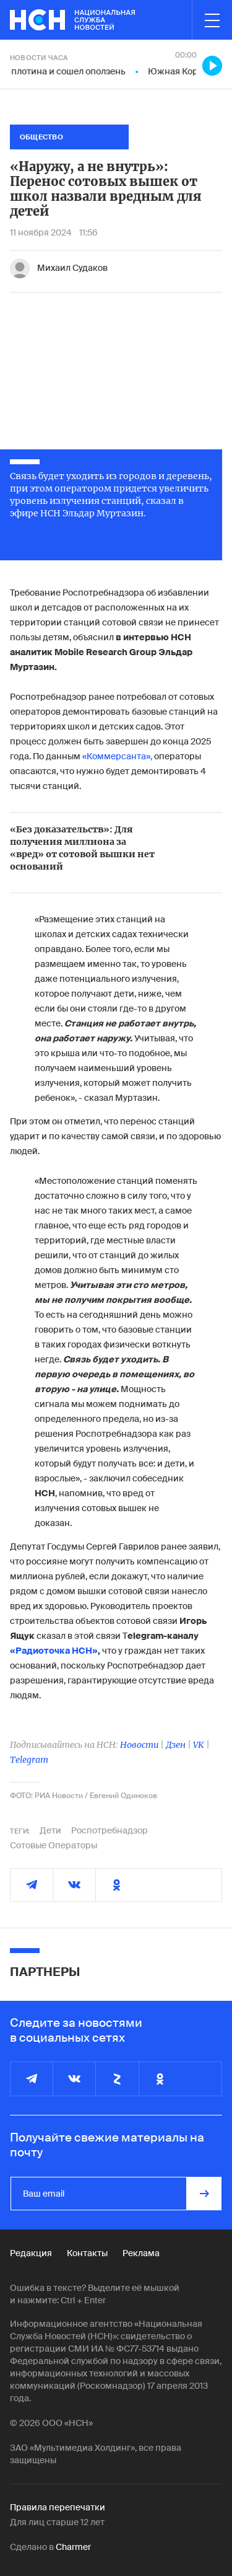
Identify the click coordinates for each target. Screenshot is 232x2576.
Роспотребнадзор (109, 1830)
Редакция (31, 2253)
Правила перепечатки (57, 2507)
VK (198, 1744)
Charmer (73, 2546)
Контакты (87, 2253)
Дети (50, 1830)
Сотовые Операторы (53, 1845)
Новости (139, 1744)
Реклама (141, 2253)
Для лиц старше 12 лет (57, 2522)
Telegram (29, 1759)
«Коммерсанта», (117, 756)
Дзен (176, 1744)
